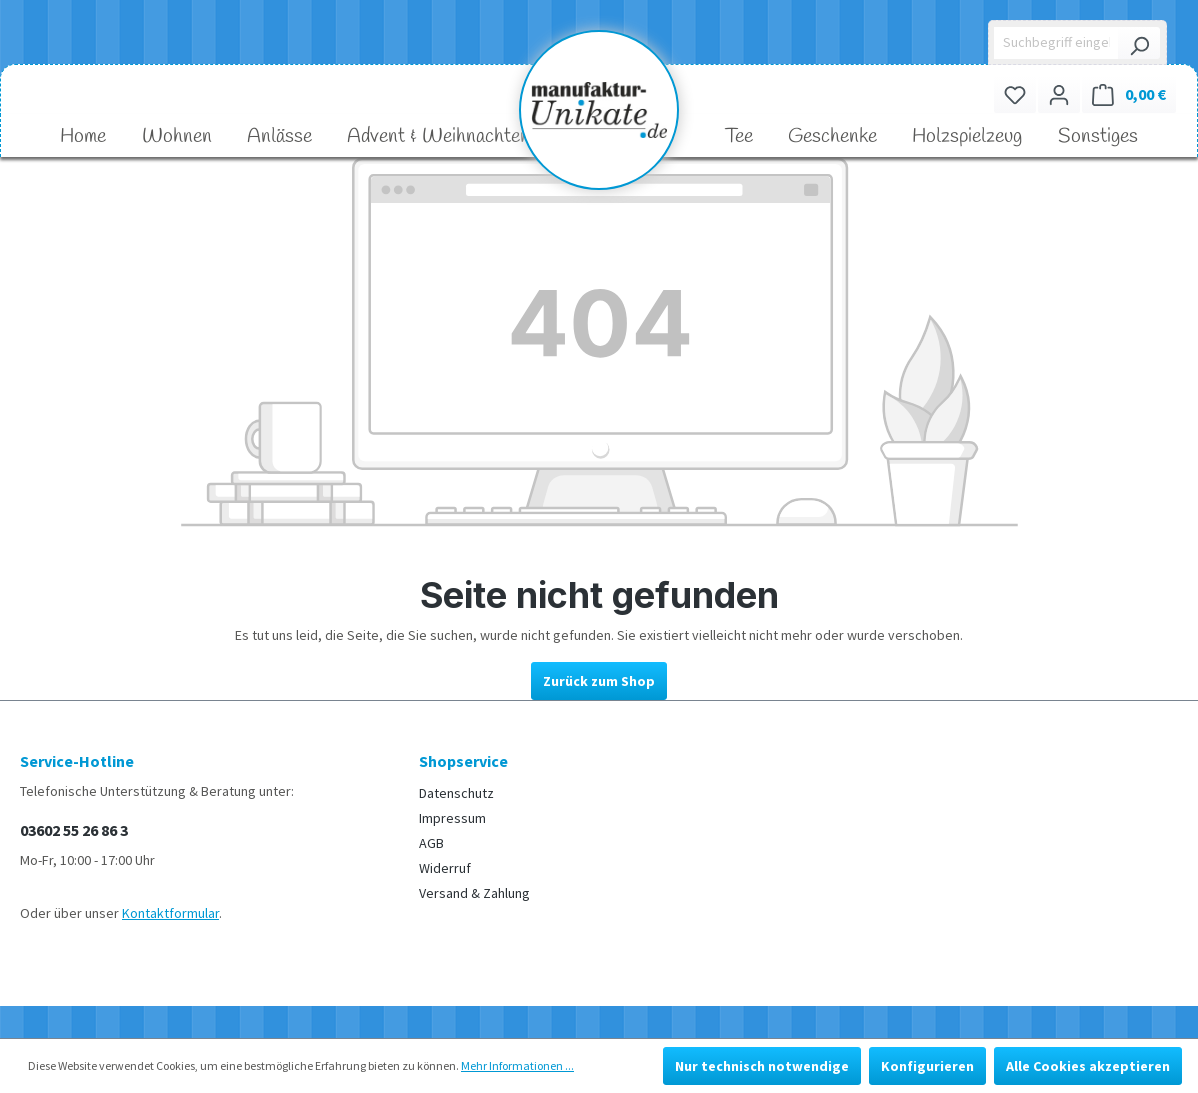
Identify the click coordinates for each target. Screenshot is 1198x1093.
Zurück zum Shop (599, 681)
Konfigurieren (927, 1066)
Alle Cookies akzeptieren (1088, 1066)
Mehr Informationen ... (517, 1065)
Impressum (452, 818)
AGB (431, 843)
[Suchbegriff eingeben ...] (1056, 43)
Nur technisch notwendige (762, 1066)
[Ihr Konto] (1059, 94)
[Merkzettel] (1015, 94)
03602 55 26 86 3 (74, 830)
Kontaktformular (170, 913)
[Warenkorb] (1129, 94)
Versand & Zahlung (474, 893)
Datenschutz (456, 793)
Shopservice (463, 761)
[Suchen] (1139, 43)
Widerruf (445, 868)
